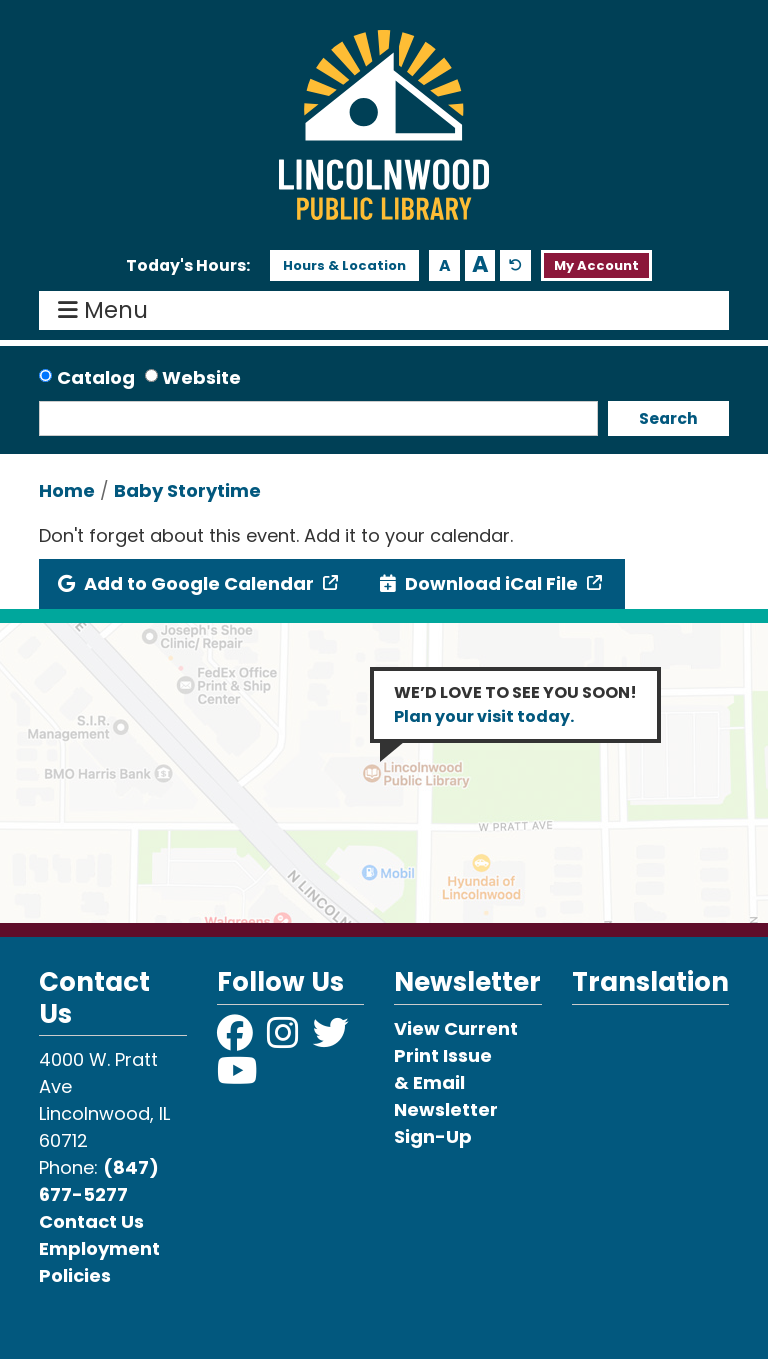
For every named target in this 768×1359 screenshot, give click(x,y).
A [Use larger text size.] (480, 265)
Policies (75, 1275)
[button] (188, 266)
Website (201, 377)
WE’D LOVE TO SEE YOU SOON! (515, 704)
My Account (596, 265)
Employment (99, 1248)
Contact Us (91, 1221)
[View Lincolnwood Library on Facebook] (237, 1039)
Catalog (96, 377)
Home (67, 490)
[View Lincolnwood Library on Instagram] (285, 1039)
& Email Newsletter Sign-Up (446, 1109)
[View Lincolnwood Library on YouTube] (237, 1077)
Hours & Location (344, 265)
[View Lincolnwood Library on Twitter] (333, 1039)
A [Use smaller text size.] (445, 265)
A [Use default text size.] (515, 265)
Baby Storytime (187, 490)
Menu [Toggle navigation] (107, 311)
